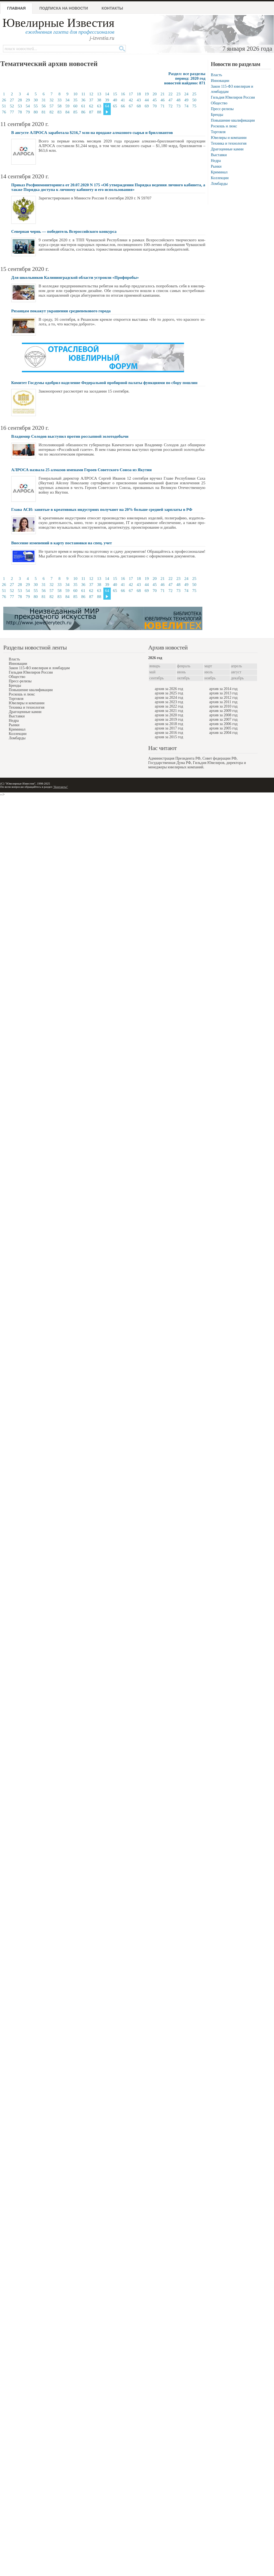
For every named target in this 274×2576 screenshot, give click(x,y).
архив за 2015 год (169, 737)
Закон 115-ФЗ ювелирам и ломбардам (39, 668)
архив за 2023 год (169, 702)
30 (36, 100)
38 (99, 100)
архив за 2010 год (223, 706)
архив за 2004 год (223, 733)
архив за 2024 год (169, 697)
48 (178, 100)
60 (75, 106)
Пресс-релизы (222, 109)
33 (59, 100)
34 (67, 100)
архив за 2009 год (223, 711)
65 (115, 106)
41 (123, 100)
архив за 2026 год (169, 689)
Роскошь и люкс (224, 126)
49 (186, 100)
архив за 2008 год (223, 715)
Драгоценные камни (227, 149)
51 (4, 106)
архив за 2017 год (169, 728)
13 (99, 94)
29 (28, 100)
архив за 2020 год (169, 715)
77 (12, 112)
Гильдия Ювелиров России (233, 97)
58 (59, 106)
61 (83, 106)
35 (75, 100)
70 (155, 106)
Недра (216, 161)
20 (155, 94)
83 (59, 112)
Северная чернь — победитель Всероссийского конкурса (63, 231)
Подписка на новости (63, 8)
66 (123, 106)
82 (51, 112)
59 (67, 106)
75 (194, 106)
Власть (216, 75)
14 (107, 94)
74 (186, 106)
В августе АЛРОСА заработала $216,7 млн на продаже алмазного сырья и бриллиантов (92, 132)
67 (131, 106)
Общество (219, 103)
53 (20, 106)
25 (194, 94)
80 (36, 112)
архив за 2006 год (223, 724)
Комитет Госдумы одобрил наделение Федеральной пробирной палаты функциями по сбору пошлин (104, 382)
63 (99, 106)
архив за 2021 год (169, 711)
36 (83, 100)
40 (115, 100)
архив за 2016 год (169, 733)
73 (178, 106)
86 (83, 112)
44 (147, 100)
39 (107, 100)
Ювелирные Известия (58, 23)
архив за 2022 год (169, 706)
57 (51, 106)
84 (67, 112)
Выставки (219, 155)
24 (186, 94)
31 (44, 100)
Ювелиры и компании (228, 138)
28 (20, 100)
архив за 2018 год (169, 724)
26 (4, 100)
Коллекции (220, 178)
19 (147, 94)
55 (36, 106)
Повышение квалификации (233, 120)
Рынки (216, 166)
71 (163, 106)
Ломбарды (219, 184)
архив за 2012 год (223, 697)
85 (75, 112)
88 (99, 112)
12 (91, 94)
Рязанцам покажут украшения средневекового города (60, 311)
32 (51, 100)
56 (44, 106)
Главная (16, 8)
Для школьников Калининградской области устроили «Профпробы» (75, 277)
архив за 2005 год (223, 728)
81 (44, 112)
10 (75, 94)
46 (163, 100)
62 (91, 106)
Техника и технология (228, 143)
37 (91, 100)
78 (20, 112)
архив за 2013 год (223, 693)
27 (12, 100)
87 (91, 112)
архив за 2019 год (169, 719)
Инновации (220, 81)
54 (28, 106)
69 (147, 106)
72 (170, 106)
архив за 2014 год (223, 689)
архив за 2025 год (169, 693)
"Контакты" (60, 786)
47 (170, 100)
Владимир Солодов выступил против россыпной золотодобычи (70, 436)
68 (139, 106)
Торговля (218, 132)
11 (83, 94)
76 (4, 112)
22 (170, 94)
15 (115, 94)
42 (131, 100)
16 (123, 94)
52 (12, 106)
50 (194, 100)
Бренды (217, 115)
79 (28, 112)
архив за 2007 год (223, 719)
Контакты (112, 8)
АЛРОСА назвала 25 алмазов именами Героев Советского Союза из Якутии (81, 470)
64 (107, 106)
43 (139, 100)
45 (155, 100)
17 (131, 94)
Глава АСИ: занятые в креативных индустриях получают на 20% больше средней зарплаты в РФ (101, 509)
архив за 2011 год (223, 702)
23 (178, 94)
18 (139, 94)
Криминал (219, 172)
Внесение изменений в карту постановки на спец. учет (61, 543)
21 (163, 94)
